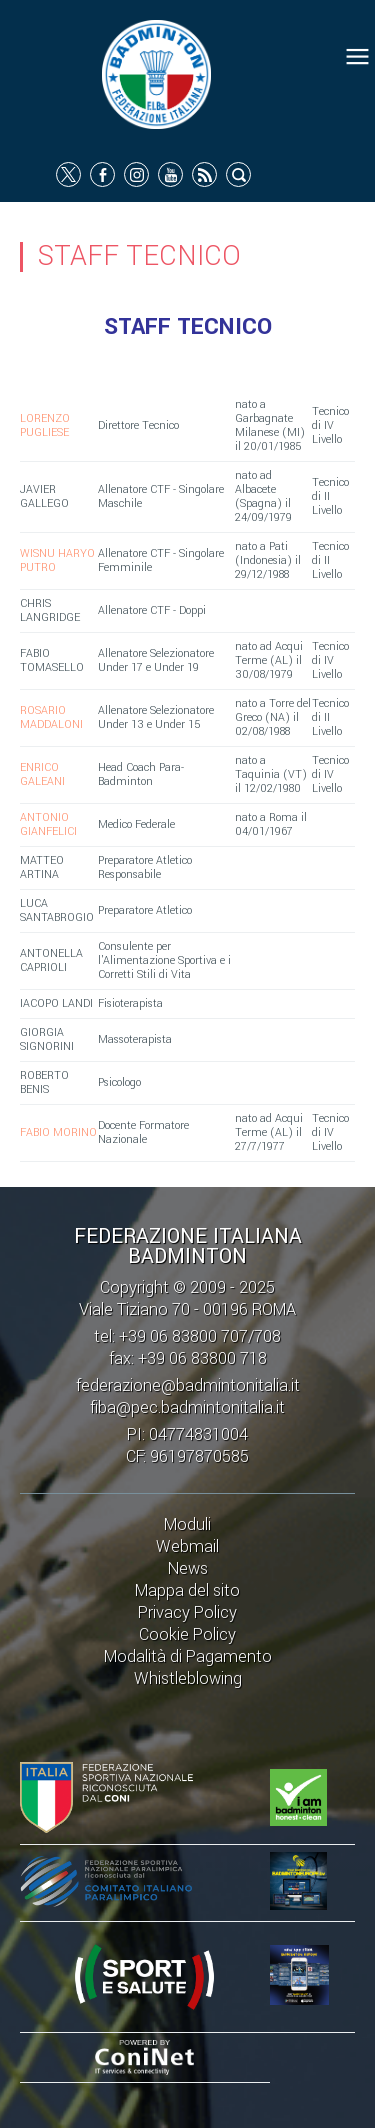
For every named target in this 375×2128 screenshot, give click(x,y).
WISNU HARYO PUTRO (57, 560)
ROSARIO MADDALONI (51, 717)
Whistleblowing (188, 1678)
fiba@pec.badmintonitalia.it (187, 1407)
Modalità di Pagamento (188, 1656)
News (188, 1568)
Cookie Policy (187, 1634)
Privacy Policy (187, 1612)
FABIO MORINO (58, 1132)
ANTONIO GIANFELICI (48, 824)
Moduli (187, 1524)
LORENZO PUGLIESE (45, 425)
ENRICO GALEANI (42, 774)
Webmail (187, 1546)
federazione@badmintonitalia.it (188, 1385)
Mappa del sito (187, 1590)
